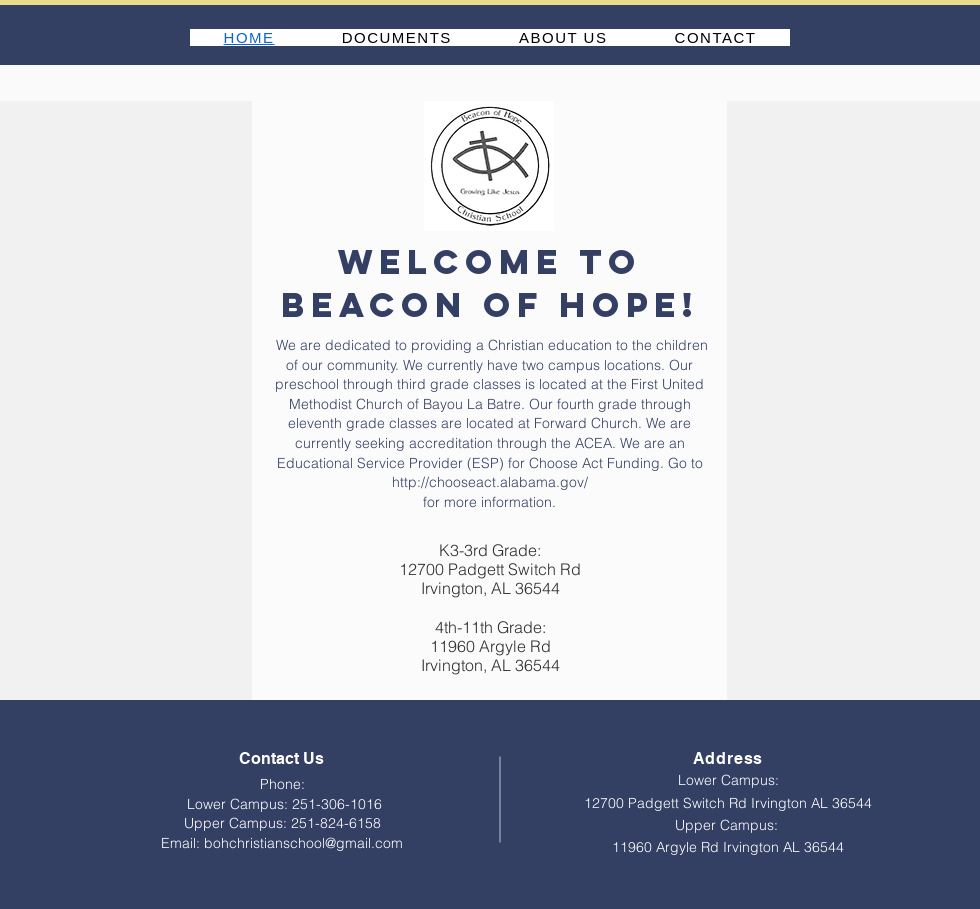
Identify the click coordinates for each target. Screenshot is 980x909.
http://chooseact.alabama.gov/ (490, 482)
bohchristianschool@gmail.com (303, 843)
